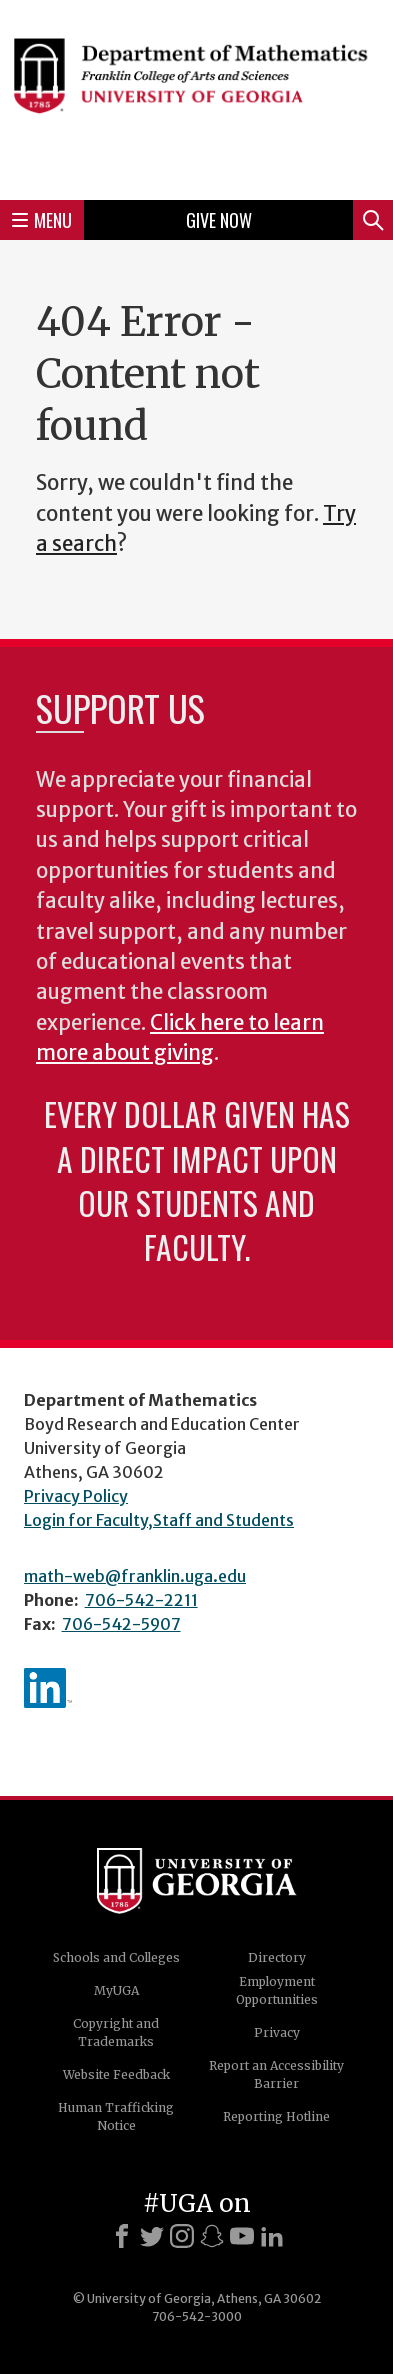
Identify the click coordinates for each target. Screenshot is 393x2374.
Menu (42, 220)
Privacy (277, 2032)
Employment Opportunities (277, 1990)
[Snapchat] (212, 2236)
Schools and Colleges (116, 1957)
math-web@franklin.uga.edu (135, 1576)
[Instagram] (182, 2236)
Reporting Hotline (276, 2116)
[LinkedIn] (272, 2236)
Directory (277, 1957)
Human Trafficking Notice (116, 2116)
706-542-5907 (121, 1624)
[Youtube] (242, 2236)
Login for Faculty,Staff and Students (159, 1520)
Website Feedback (116, 2074)
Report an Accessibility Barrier (276, 2074)
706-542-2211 (141, 1600)
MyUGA (116, 1990)
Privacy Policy (76, 1496)
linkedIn (48, 1688)
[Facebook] (122, 2236)
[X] (152, 2236)
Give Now (219, 220)
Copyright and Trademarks (116, 2032)
